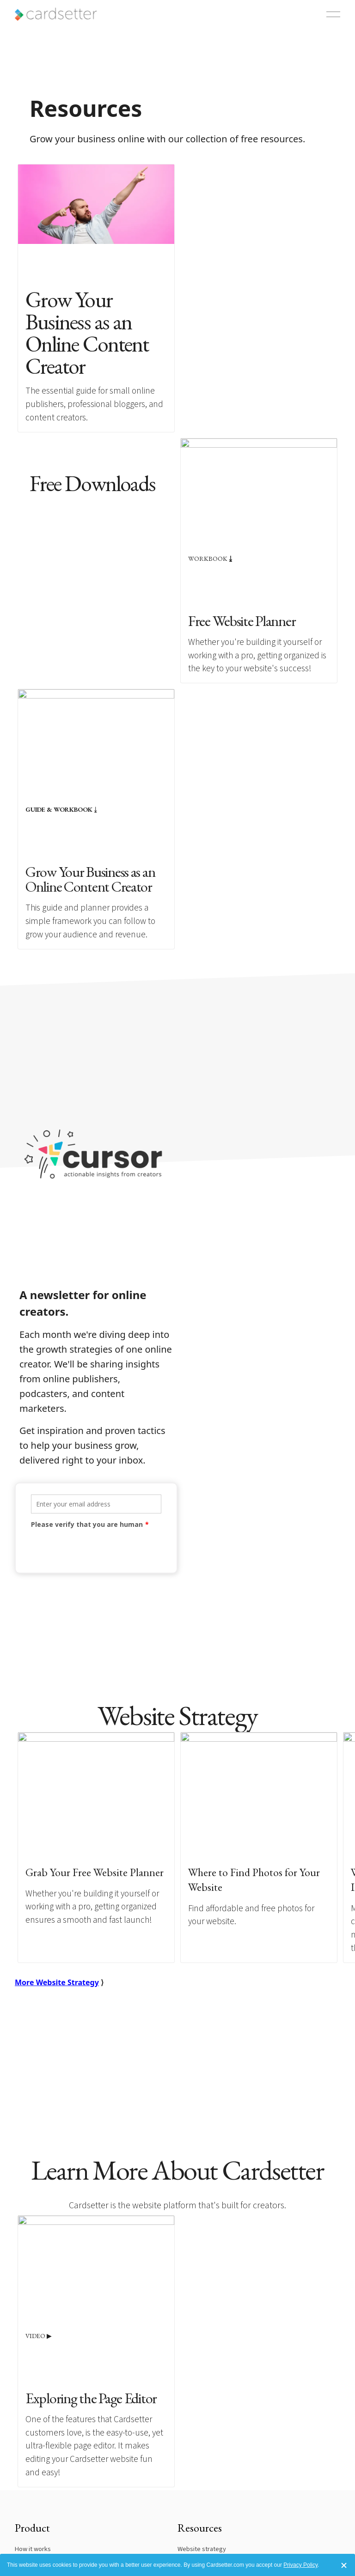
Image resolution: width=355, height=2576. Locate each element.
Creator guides (198, 2449)
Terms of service (38, 2536)
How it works (33, 2423)
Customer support (203, 2536)
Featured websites (41, 2449)
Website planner (200, 2436)
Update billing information (213, 2523)
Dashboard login (200, 2510)
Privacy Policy (300, 2565)
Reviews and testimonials (50, 2462)
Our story (28, 2523)
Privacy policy (34, 2549)
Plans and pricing (38, 2436)
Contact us (29, 2510)
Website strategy (202, 2423)
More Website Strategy (57, 1822)
